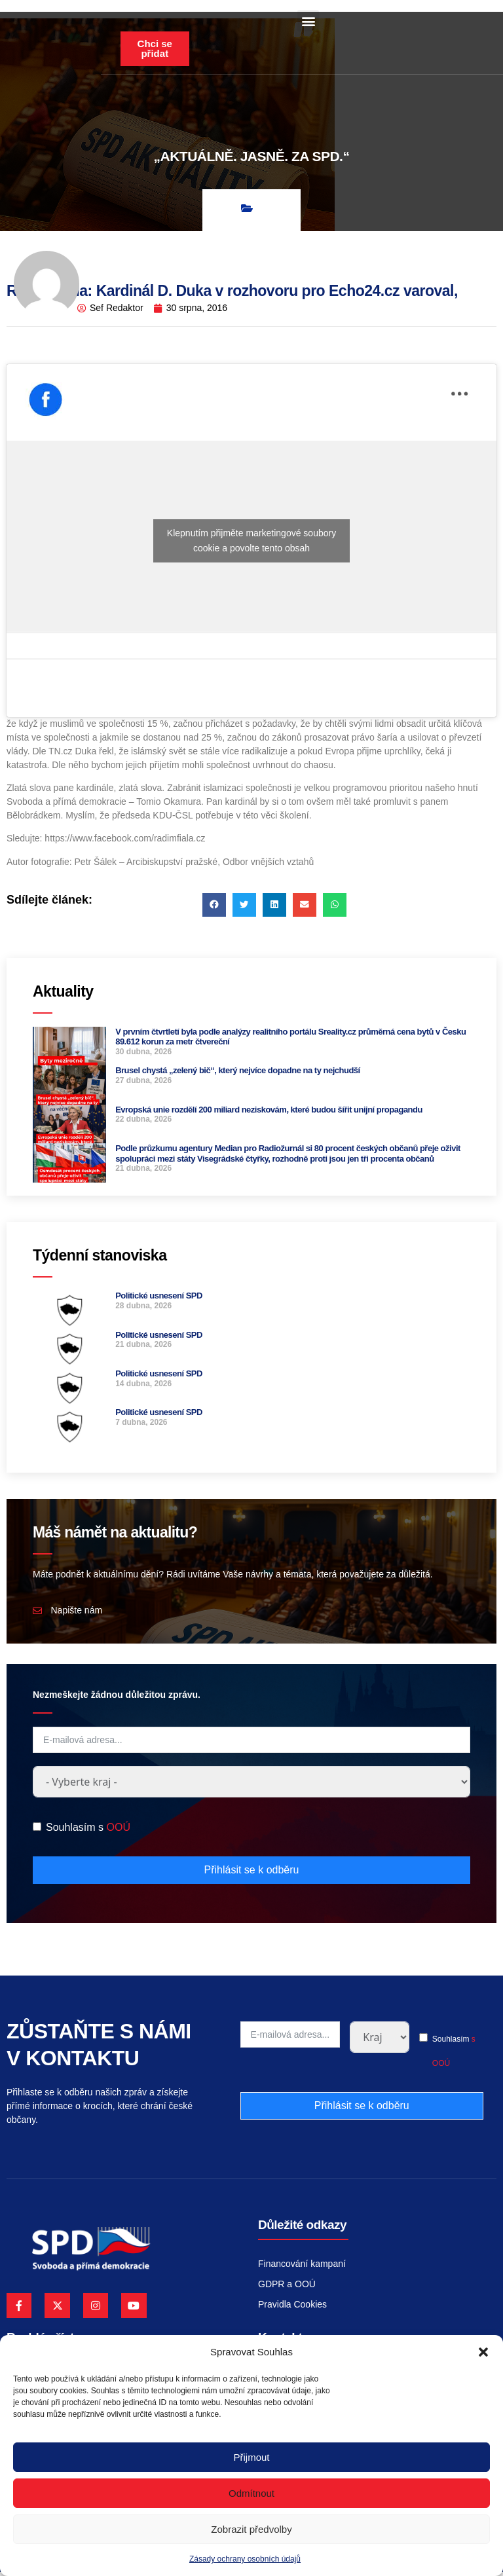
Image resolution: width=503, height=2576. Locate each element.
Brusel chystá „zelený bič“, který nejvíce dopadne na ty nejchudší (237, 1074)
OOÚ (118, 1830)
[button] (483, 2352)
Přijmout (251, 2457)
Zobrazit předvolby (251, 2529)
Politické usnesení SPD (158, 1299)
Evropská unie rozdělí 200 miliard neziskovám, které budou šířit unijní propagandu (268, 1113)
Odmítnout (251, 2493)
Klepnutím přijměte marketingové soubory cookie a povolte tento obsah (251, 544)
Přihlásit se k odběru (251, 1873)
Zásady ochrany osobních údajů (245, 2559)
